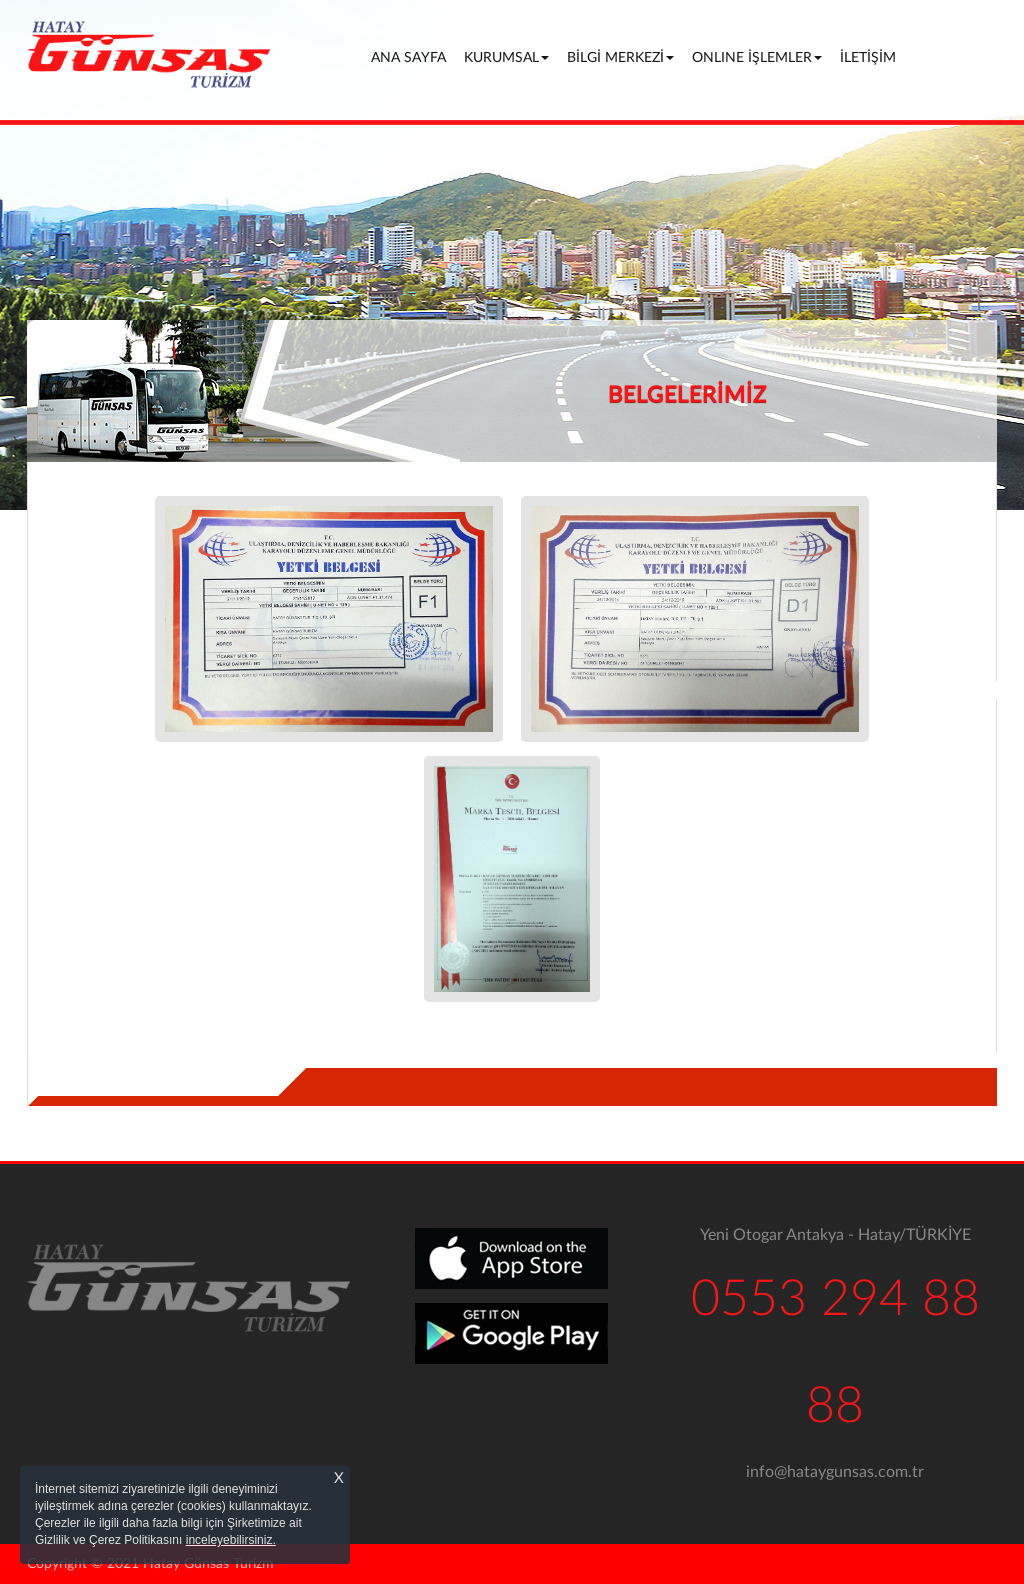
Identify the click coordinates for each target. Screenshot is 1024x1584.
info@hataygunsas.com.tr (835, 1472)
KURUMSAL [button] (506, 58)
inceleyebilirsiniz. (231, 1540)
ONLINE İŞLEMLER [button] (757, 58)
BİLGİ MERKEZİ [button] (620, 58)
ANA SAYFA (412, 56)
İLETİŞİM (868, 58)
